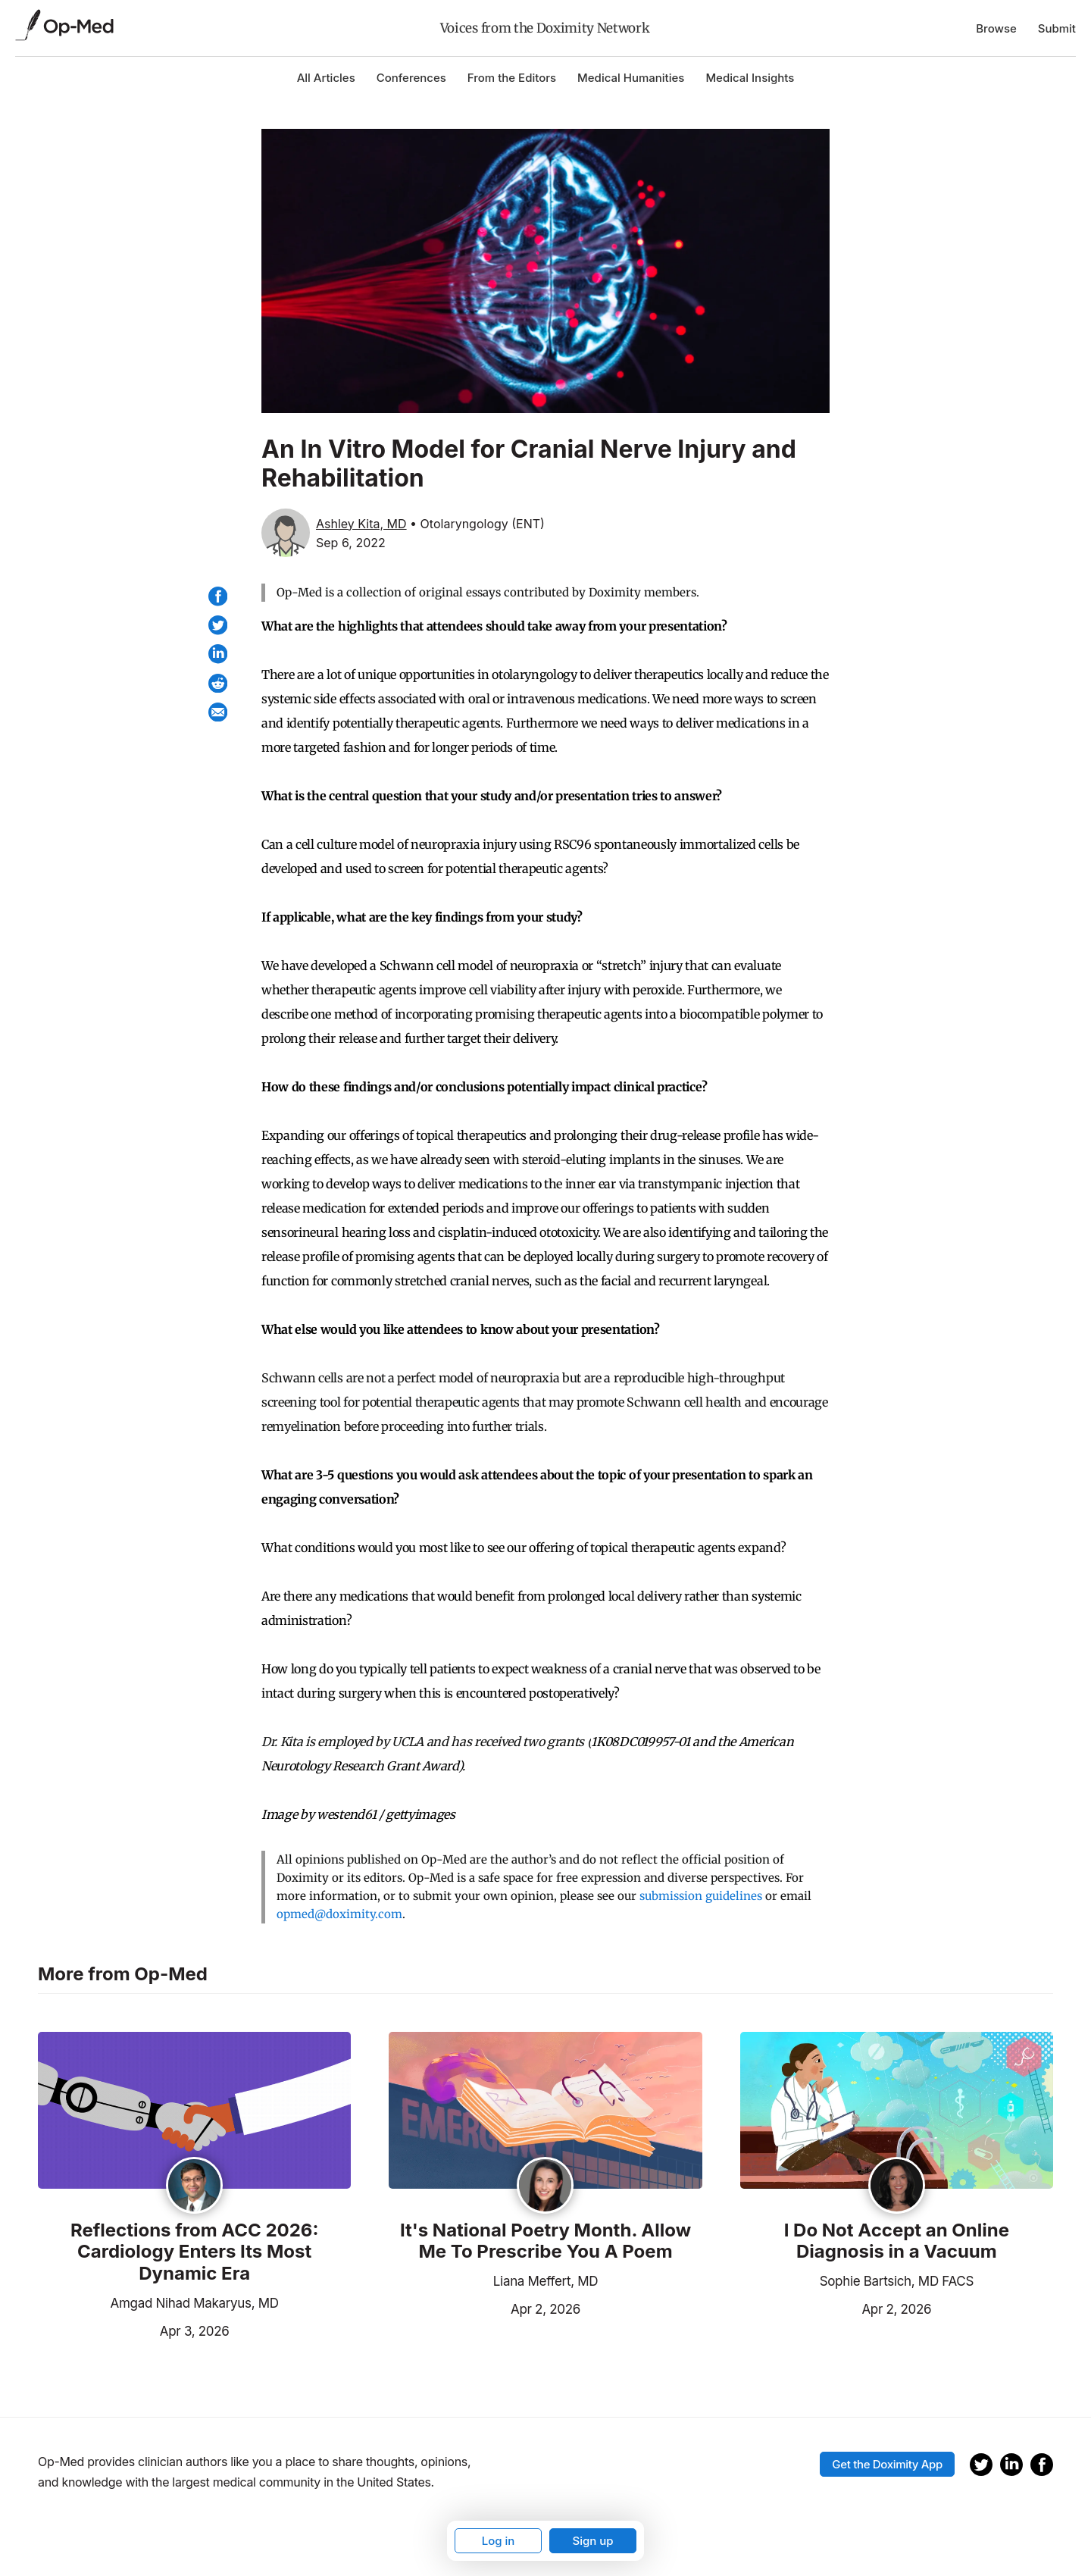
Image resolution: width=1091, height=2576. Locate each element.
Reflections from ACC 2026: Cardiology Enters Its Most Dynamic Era (194, 2252)
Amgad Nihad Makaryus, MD (195, 2303)
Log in (498, 2541)
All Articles (326, 77)
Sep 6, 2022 (351, 542)
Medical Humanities (630, 77)
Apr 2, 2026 (484, 2308)
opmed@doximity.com (339, 1914)
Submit (1057, 28)
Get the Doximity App (887, 2464)
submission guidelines (700, 1896)
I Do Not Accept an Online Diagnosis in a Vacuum (896, 2241)
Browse (996, 28)
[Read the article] (194, 2111)
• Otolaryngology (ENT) (477, 523)
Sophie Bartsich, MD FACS (897, 2281)
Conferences (411, 77)
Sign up (592, 2541)
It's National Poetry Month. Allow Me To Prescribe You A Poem (545, 2241)
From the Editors (511, 77)
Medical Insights (749, 77)
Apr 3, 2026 (133, 2330)
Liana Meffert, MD (545, 2281)
